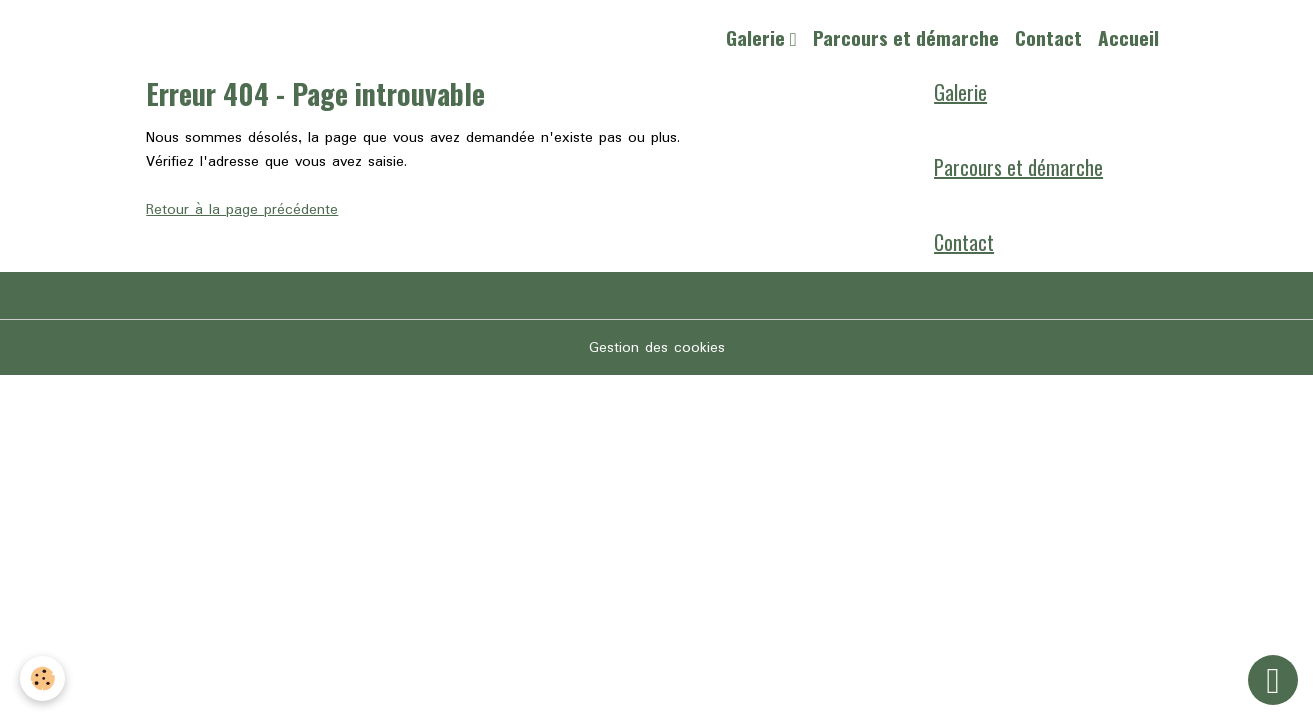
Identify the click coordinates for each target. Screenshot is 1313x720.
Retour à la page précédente (242, 210)
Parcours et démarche (906, 37)
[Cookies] (42, 678)
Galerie (758, 37)
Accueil (1128, 37)
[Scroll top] (1273, 680)
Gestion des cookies (657, 348)
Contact (1048, 37)
